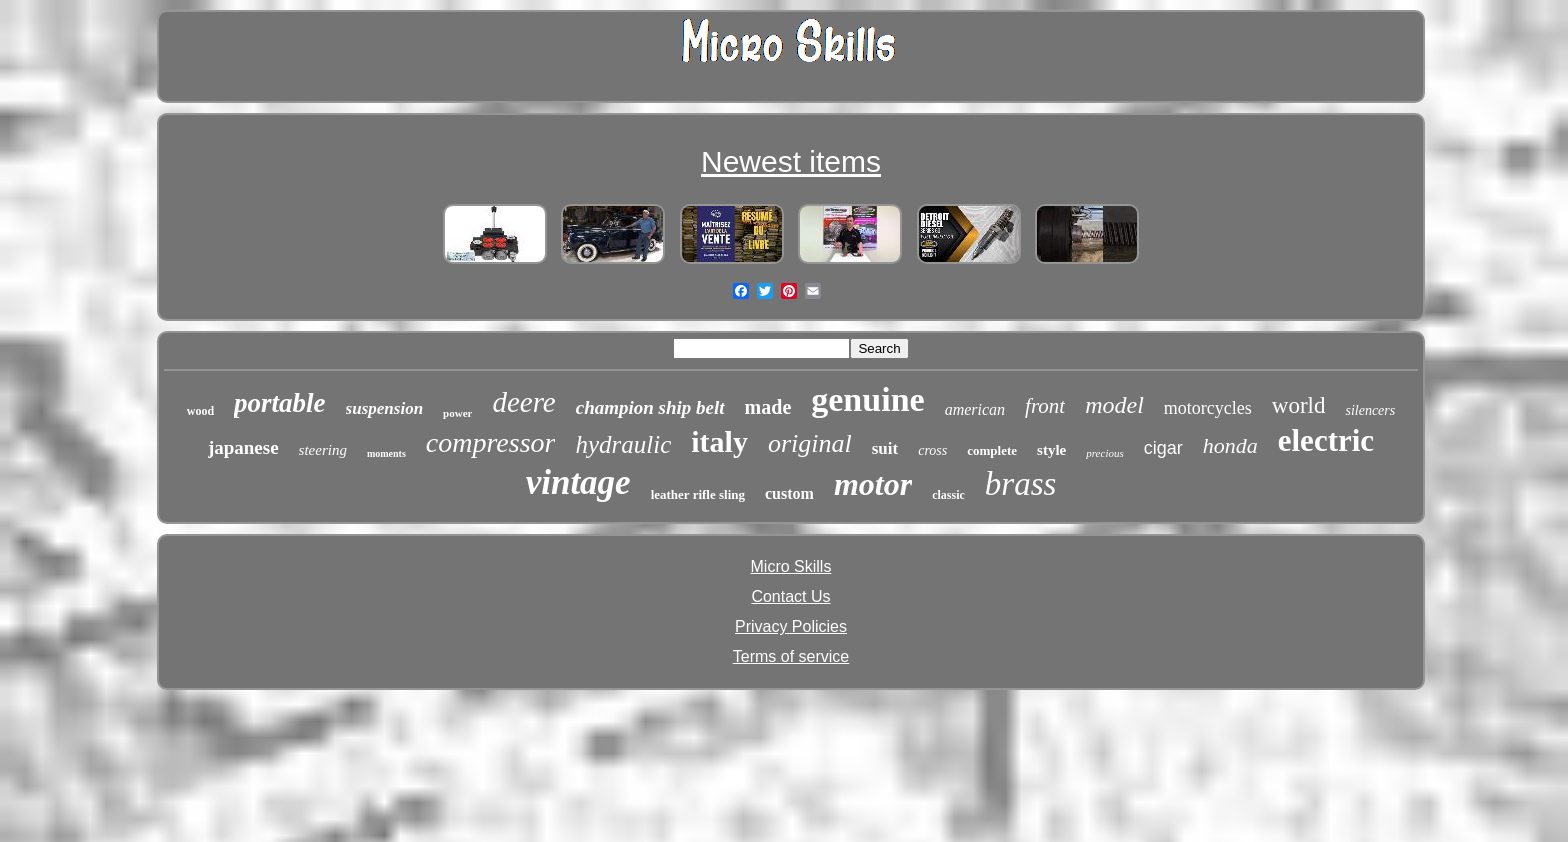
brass (1021, 484)
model (1114, 405)
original (810, 443)
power (457, 413)
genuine (867, 399)
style (1051, 450)
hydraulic (623, 444)
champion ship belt (650, 407)
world (1299, 405)
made (768, 407)
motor (873, 484)
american (975, 409)
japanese (243, 447)
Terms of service (791, 656)
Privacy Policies (791, 626)
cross (932, 450)
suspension (384, 408)
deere (523, 402)
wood (200, 411)
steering (323, 450)
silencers (1370, 410)
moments (386, 453)
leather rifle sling (698, 494)
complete (992, 450)
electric (1326, 440)
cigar (1163, 448)
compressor (491, 442)
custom (789, 493)
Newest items (791, 161)
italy (719, 441)
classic (948, 495)
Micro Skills (791, 566)
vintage (578, 482)
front (1045, 406)
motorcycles (1208, 408)
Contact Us (790, 596)
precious (1104, 453)
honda (1230, 445)
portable (280, 403)
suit (885, 448)
